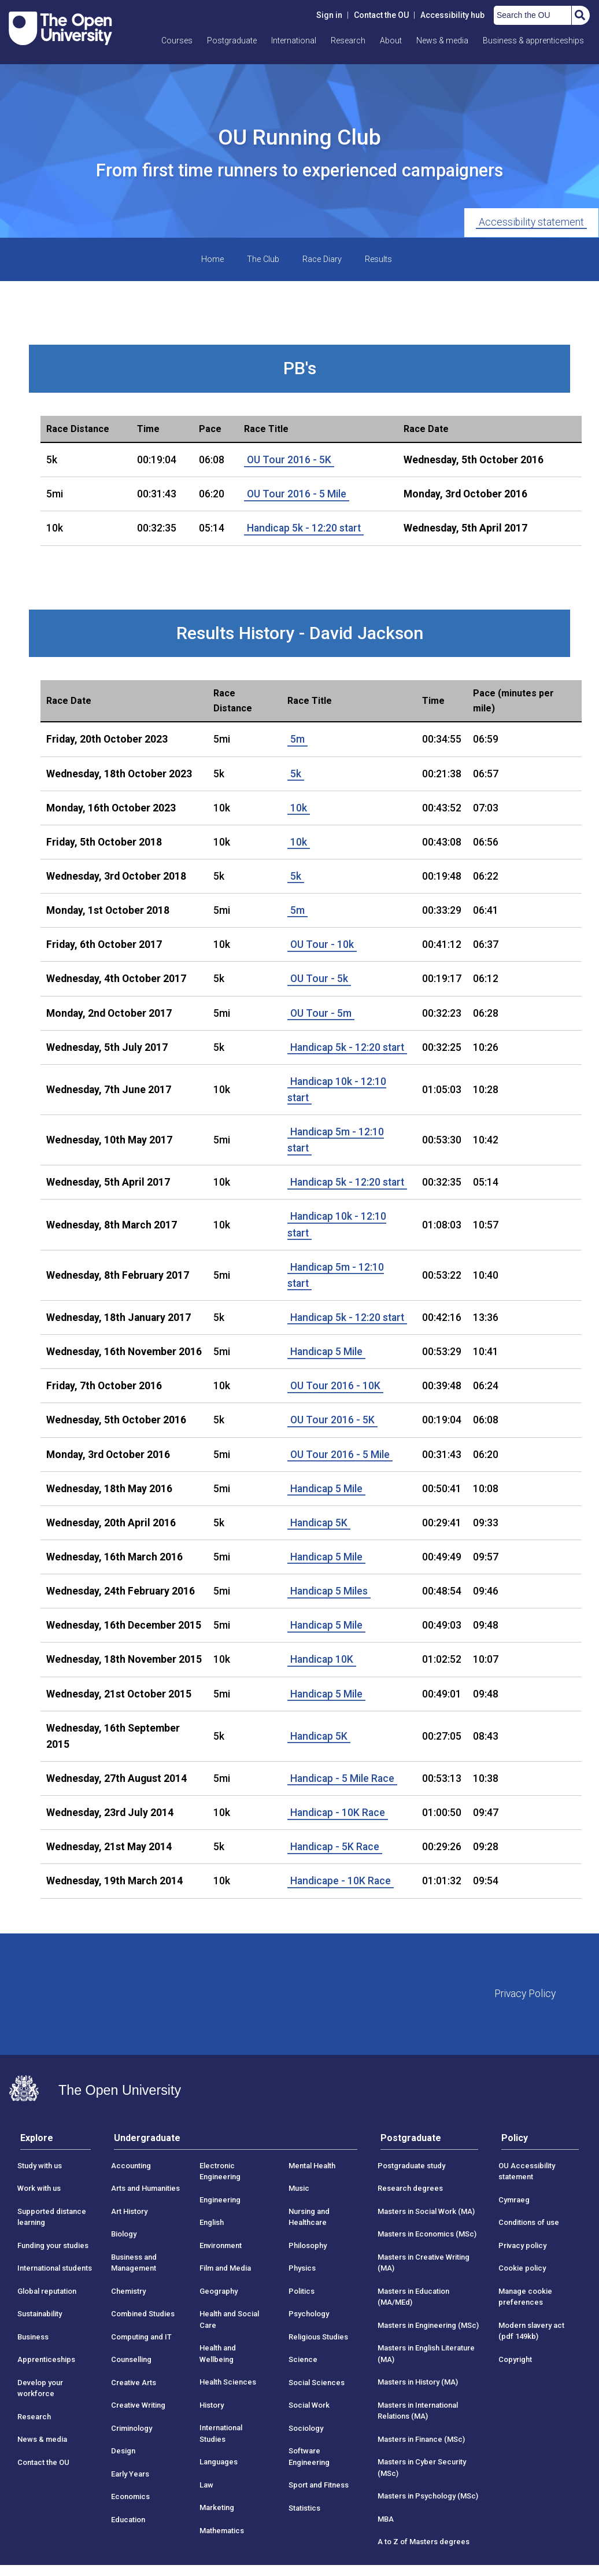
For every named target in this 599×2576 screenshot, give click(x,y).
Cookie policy (522, 2268)
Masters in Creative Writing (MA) (423, 2263)
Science (303, 2359)
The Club (263, 259)
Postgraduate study (411, 2165)
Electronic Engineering (220, 2171)
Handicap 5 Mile (326, 1351)
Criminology (131, 2428)
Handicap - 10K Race (337, 1812)
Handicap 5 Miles (329, 1591)
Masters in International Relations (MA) (418, 2411)
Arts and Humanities (145, 2188)
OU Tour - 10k (322, 944)
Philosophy (308, 2245)
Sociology (306, 2428)
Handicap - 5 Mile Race (342, 1778)
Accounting (131, 2165)
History (211, 2405)
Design (123, 2450)
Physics (302, 2268)
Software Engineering (309, 2456)
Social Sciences (317, 2382)
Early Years (130, 2474)
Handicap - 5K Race (334, 1846)
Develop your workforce (40, 2388)
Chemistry (128, 2291)
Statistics (304, 2508)
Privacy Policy (525, 1993)
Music (299, 2188)
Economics (130, 2496)
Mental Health (312, 2165)
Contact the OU (381, 15)
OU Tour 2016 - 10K (335, 1386)
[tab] (55, 2141)
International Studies (220, 2433)
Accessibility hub (452, 15)
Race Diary (322, 259)
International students (54, 2268)
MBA (386, 2519)
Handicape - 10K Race (340, 1881)
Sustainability (39, 2313)
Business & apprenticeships (533, 40)
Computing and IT (141, 2337)
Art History (129, 2211)
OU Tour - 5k (319, 978)
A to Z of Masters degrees (423, 2541)
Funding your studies (52, 2245)
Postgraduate (232, 40)
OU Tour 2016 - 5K (289, 460)
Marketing (216, 2507)
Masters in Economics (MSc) (427, 2234)
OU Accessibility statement (526, 2171)
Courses (177, 40)
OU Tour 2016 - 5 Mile (296, 494)
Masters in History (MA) (418, 2382)
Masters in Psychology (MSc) (428, 2496)
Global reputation (46, 2291)
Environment (220, 2245)
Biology (123, 2234)
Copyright (515, 2359)
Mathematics (221, 2530)
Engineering (220, 2199)
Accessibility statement (531, 222)
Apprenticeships (46, 2359)
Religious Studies (318, 2337)
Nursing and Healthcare (309, 2217)
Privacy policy (522, 2245)
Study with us (39, 2165)
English (211, 2222)
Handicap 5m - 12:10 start (335, 1140)
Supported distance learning (51, 2217)
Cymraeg (514, 2199)
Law (206, 2485)
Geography (218, 2291)
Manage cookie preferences (525, 2297)
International (293, 40)
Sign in (329, 15)
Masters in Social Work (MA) (426, 2211)
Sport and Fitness (319, 2485)
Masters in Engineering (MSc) (428, 2325)
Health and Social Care (229, 2319)
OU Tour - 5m (321, 1013)
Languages (218, 2461)
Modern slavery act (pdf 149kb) (531, 2331)
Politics (302, 2291)
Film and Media (225, 2268)
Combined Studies (143, 2313)
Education (128, 2519)
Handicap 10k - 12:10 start (336, 1090)
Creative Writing (138, 2405)
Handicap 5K (318, 1523)
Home (212, 259)
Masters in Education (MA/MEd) (413, 2297)
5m (297, 739)
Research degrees (410, 2188)
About (391, 40)
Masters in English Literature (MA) (426, 2354)
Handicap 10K (321, 1659)
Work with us (39, 2188)
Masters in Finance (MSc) (421, 2439)
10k (298, 808)
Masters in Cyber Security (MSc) (422, 2467)
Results (378, 259)
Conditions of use (528, 2222)
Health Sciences (227, 2382)
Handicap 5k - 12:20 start (304, 528)
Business (33, 2337)
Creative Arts (133, 2382)
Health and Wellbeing (217, 2354)
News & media (442, 40)
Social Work (309, 2405)
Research (348, 40)
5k (295, 774)
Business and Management (134, 2263)
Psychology (309, 2313)
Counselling (131, 2359)
